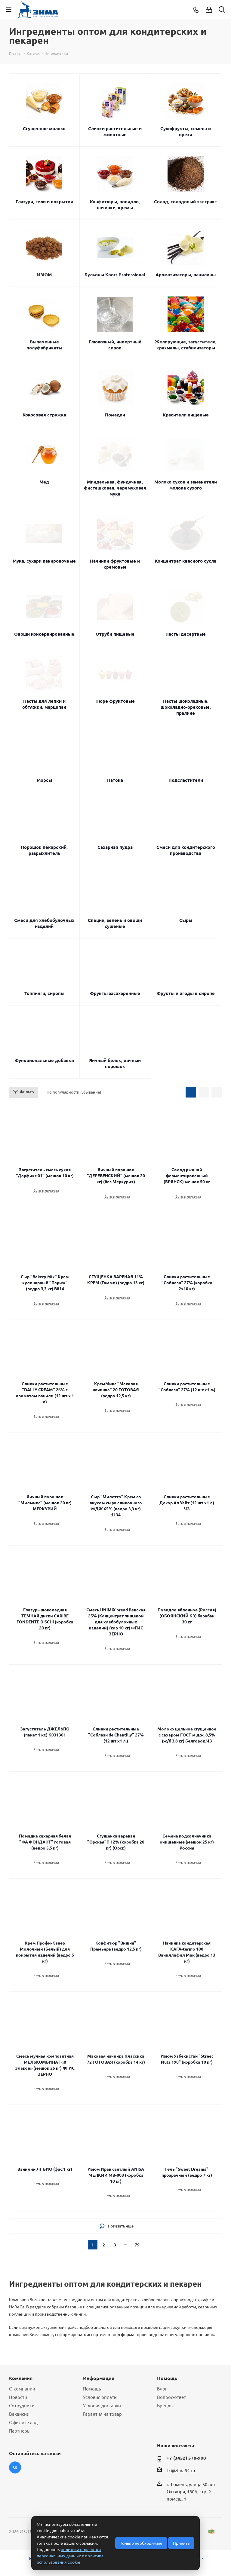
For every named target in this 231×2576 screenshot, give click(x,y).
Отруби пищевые (115, 634)
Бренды (165, 2405)
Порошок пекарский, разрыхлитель (44, 850)
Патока (115, 780)
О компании (22, 2388)
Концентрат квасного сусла (185, 561)
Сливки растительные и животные (115, 131)
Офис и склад (23, 2422)
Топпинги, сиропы (44, 993)
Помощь (92, 2388)
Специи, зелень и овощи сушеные (115, 923)
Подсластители (185, 780)
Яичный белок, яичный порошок (115, 1063)
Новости (18, 2397)
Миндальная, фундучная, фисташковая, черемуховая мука (115, 488)
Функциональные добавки (44, 1060)
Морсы (44, 780)
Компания (20, 2378)
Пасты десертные (185, 634)
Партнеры (19, 2430)
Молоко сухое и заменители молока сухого (185, 485)
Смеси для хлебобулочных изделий (44, 923)
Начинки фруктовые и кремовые (115, 564)
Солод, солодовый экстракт (185, 201)
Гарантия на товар (102, 2414)
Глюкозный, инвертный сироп (115, 345)
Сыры (185, 920)
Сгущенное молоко (44, 128)
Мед (44, 482)
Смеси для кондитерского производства (185, 850)
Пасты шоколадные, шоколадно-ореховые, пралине (186, 707)
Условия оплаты (100, 2397)
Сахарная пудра (115, 847)
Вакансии (19, 2414)
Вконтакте (15, 2467)
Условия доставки (102, 2405)
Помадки (115, 415)
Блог (162, 2388)
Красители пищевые (186, 415)
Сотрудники (22, 2405)
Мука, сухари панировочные (44, 561)
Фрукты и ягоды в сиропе (186, 993)
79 (137, 2244)
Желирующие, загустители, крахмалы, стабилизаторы (186, 345)
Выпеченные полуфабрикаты (44, 345)
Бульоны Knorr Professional (115, 275)
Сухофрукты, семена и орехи (185, 131)
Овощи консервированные (44, 634)
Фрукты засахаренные (115, 993)
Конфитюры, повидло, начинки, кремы (115, 204)
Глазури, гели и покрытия (44, 201)
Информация (98, 2378)
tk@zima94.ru (181, 2470)
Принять (181, 2543)
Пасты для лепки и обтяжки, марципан (44, 704)
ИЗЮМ (44, 275)
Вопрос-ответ (171, 2397)
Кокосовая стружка (44, 415)
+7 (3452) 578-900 (186, 2458)
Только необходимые (141, 2543)
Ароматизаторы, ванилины (186, 275)
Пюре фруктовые (115, 701)
